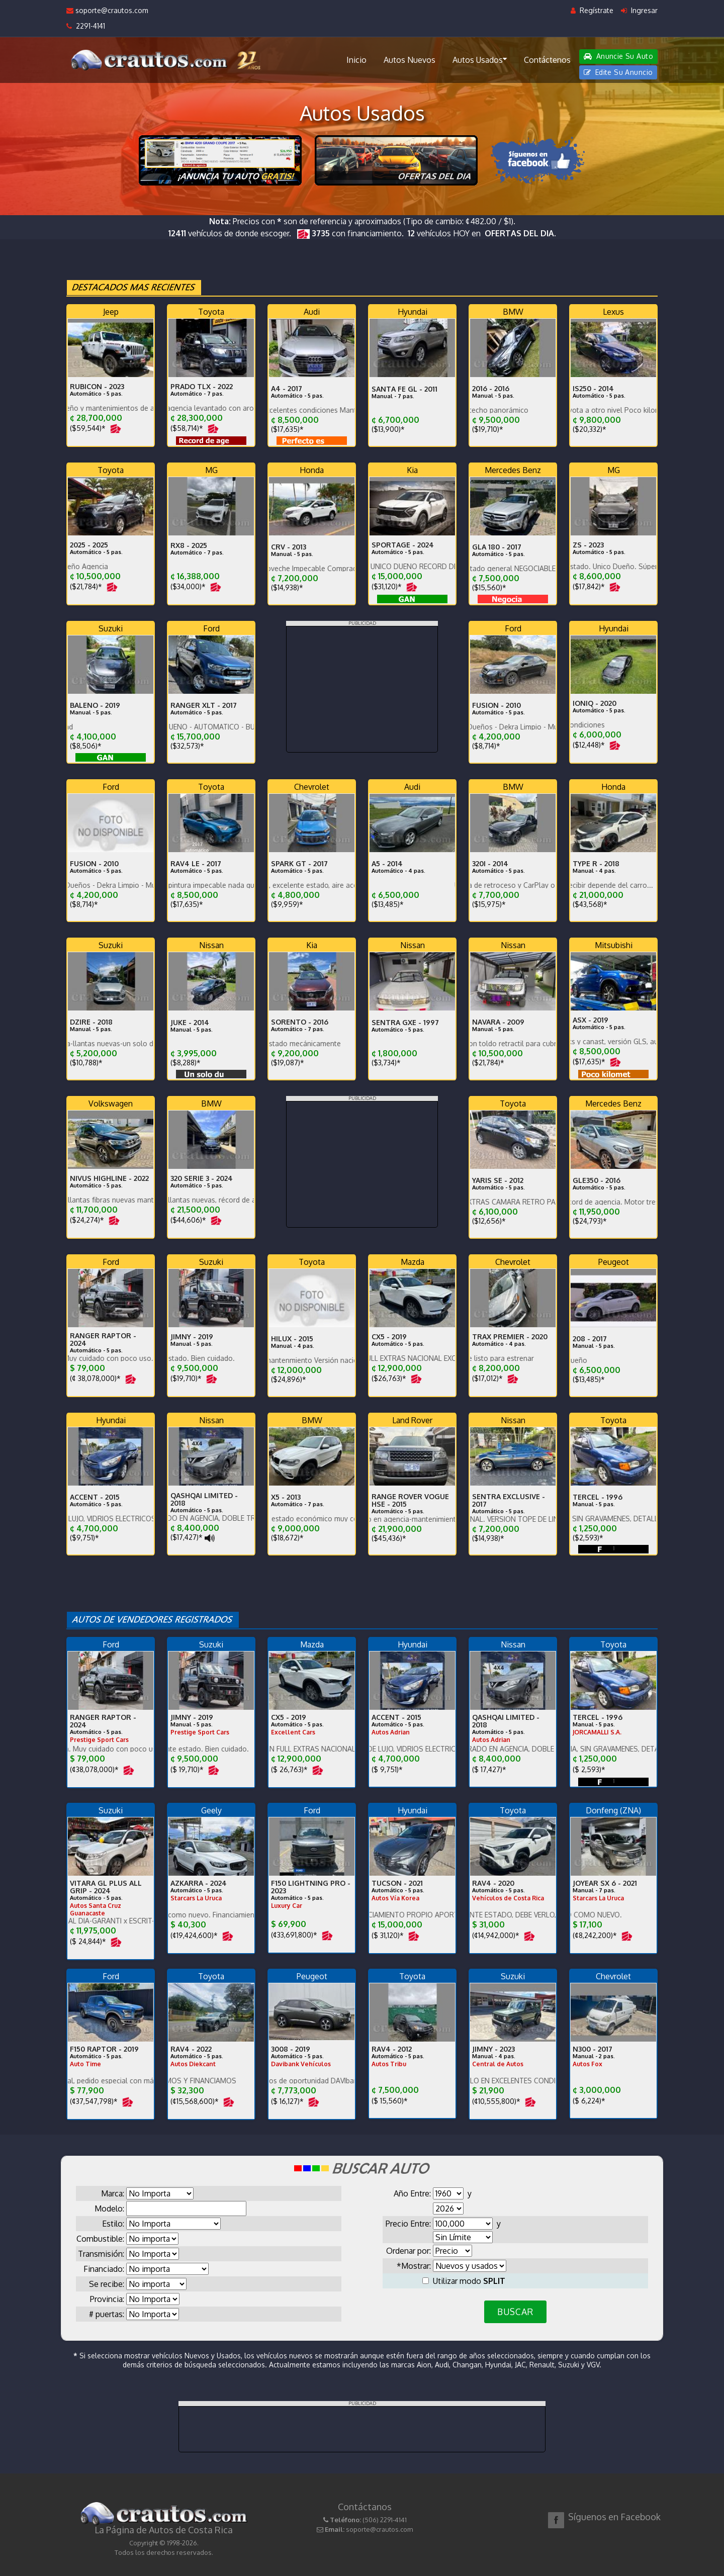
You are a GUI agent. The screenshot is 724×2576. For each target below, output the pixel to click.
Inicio (356, 60)
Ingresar (639, 10)
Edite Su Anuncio (618, 72)
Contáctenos (547, 60)
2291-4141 (85, 26)
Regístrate (592, 10)
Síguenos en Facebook (614, 2516)
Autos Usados (479, 59)
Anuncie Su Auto (618, 56)
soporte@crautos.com (107, 10)
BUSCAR (515, 2311)
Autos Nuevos (409, 60)
